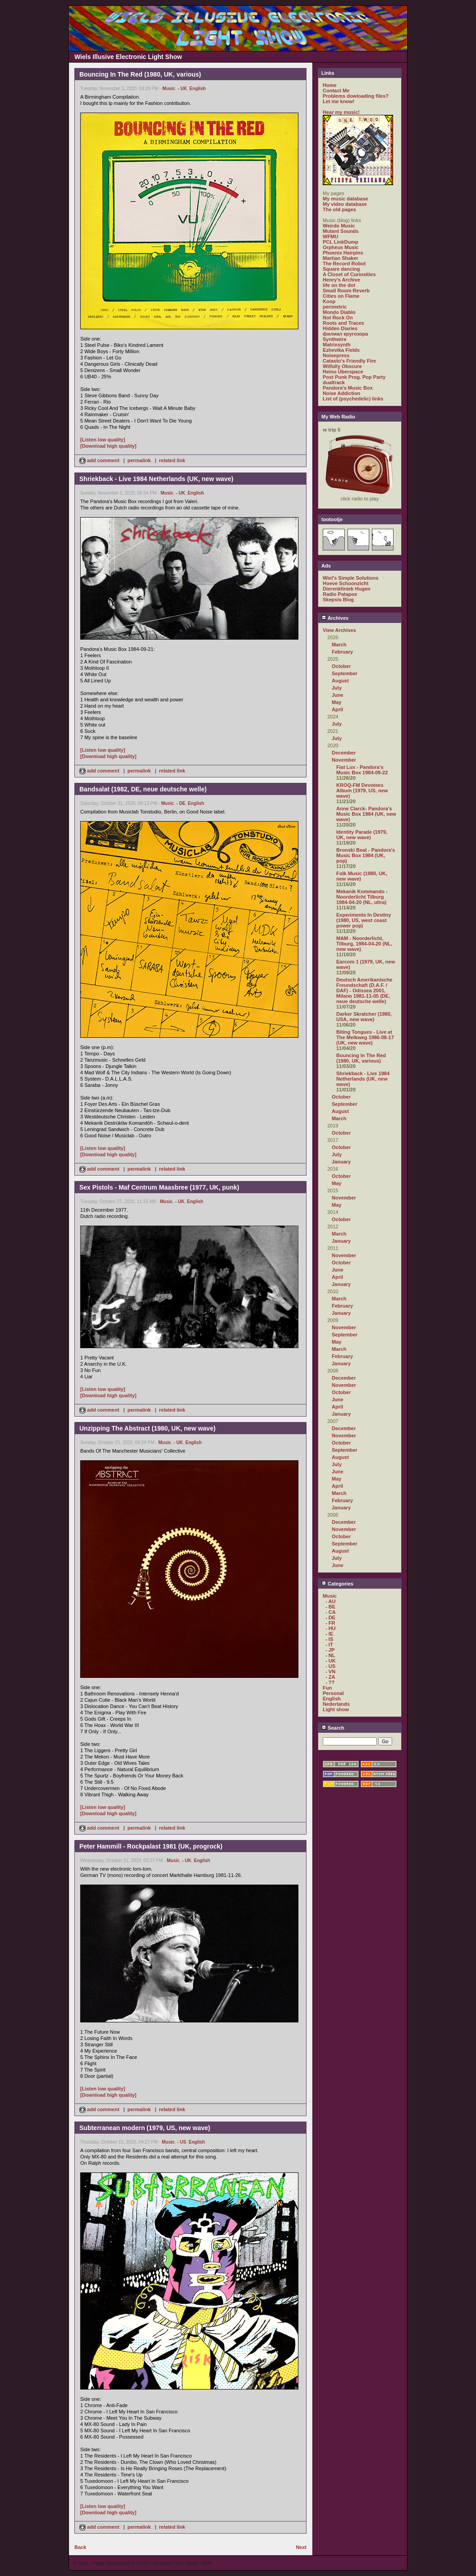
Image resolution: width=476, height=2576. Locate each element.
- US (181, 2142)
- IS (329, 1639)
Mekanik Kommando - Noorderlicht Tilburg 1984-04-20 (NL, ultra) (362, 897)
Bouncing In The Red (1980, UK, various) (361, 1058)
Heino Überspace (343, 371)
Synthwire (335, 339)
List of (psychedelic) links (353, 398)
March (339, 644)
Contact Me (336, 90)
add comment (100, 460)
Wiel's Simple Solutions (351, 578)
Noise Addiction (341, 393)
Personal (333, 1693)
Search (332, 1728)
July (337, 688)
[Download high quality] (108, 446)
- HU (330, 1628)
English (197, 88)
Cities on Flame (341, 296)
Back (80, 2547)
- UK (182, 88)
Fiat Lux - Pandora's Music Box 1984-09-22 (362, 769)
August (340, 680)
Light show (336, 1709)
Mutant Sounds (340, 231)
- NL (330, 1655)
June (337, 695)
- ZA (330, 1677)
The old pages (339, 209)
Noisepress (336, 355)
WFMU (330, 236)
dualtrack (334, 382)
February (342, 651)
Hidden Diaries (340, 328)
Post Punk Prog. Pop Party (354, 377)
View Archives (339, 630)
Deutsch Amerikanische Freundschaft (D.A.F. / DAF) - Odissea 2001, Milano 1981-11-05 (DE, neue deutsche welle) (364, 990)
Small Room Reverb (346, 290)
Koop (329, 301)
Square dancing (341, 269)
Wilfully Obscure (342, 366)
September (344, 673)
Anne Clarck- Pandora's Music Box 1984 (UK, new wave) (366, 814)
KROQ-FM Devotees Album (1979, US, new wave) (362, 790)
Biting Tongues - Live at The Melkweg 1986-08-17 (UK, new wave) (365, 1037)
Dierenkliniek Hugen (347, 588)
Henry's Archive (341, 279)
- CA (330, 1612)
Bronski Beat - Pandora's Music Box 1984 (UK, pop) (365, 855)
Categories (337, 1583)
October (341, 666)
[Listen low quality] (102, 439)
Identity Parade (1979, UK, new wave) (361, 834)
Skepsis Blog (338, 599)
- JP (329, 1650)
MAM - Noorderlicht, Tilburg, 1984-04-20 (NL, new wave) (364, 944)
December (344, 752)
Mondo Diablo (339, 312)
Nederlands (336, 1704)
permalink (139, 460)
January (341, 1161)
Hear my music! (341, 112)
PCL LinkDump (340, 242)
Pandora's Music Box (348, 388)
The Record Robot (344, 263)
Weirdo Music (339, 225)
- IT (329, 1644)
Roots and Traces (343, 323)
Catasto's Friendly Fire (349, 360)
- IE (329, 1633)
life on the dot (339, 285)
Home (330, 85)
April (337, 709)
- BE (330, 1606)
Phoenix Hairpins (343, 252)
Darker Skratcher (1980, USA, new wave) (364, 1016)
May (336, 702)
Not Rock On (338, 317)
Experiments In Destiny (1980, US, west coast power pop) (363, 920)
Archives (334, 618)
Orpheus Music (340, 247)
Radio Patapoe (340, 594)
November (344, 760)
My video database (345, 204)
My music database (345, 198)
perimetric (335, 306)
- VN (330, 1671)
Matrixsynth (337, 344)
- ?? (329, 1682)
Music (168, 88)
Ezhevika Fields (341, 350)
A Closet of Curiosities (349, 274)
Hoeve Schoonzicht (345, 583)
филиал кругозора (345, 333)
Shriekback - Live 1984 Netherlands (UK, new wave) (362, 1079)
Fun (327, 1687)
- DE (180, 803)
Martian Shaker (340, 258)
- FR (330, 1623)
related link (172, 460)
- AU (330, 1601)
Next (301, 2547)
